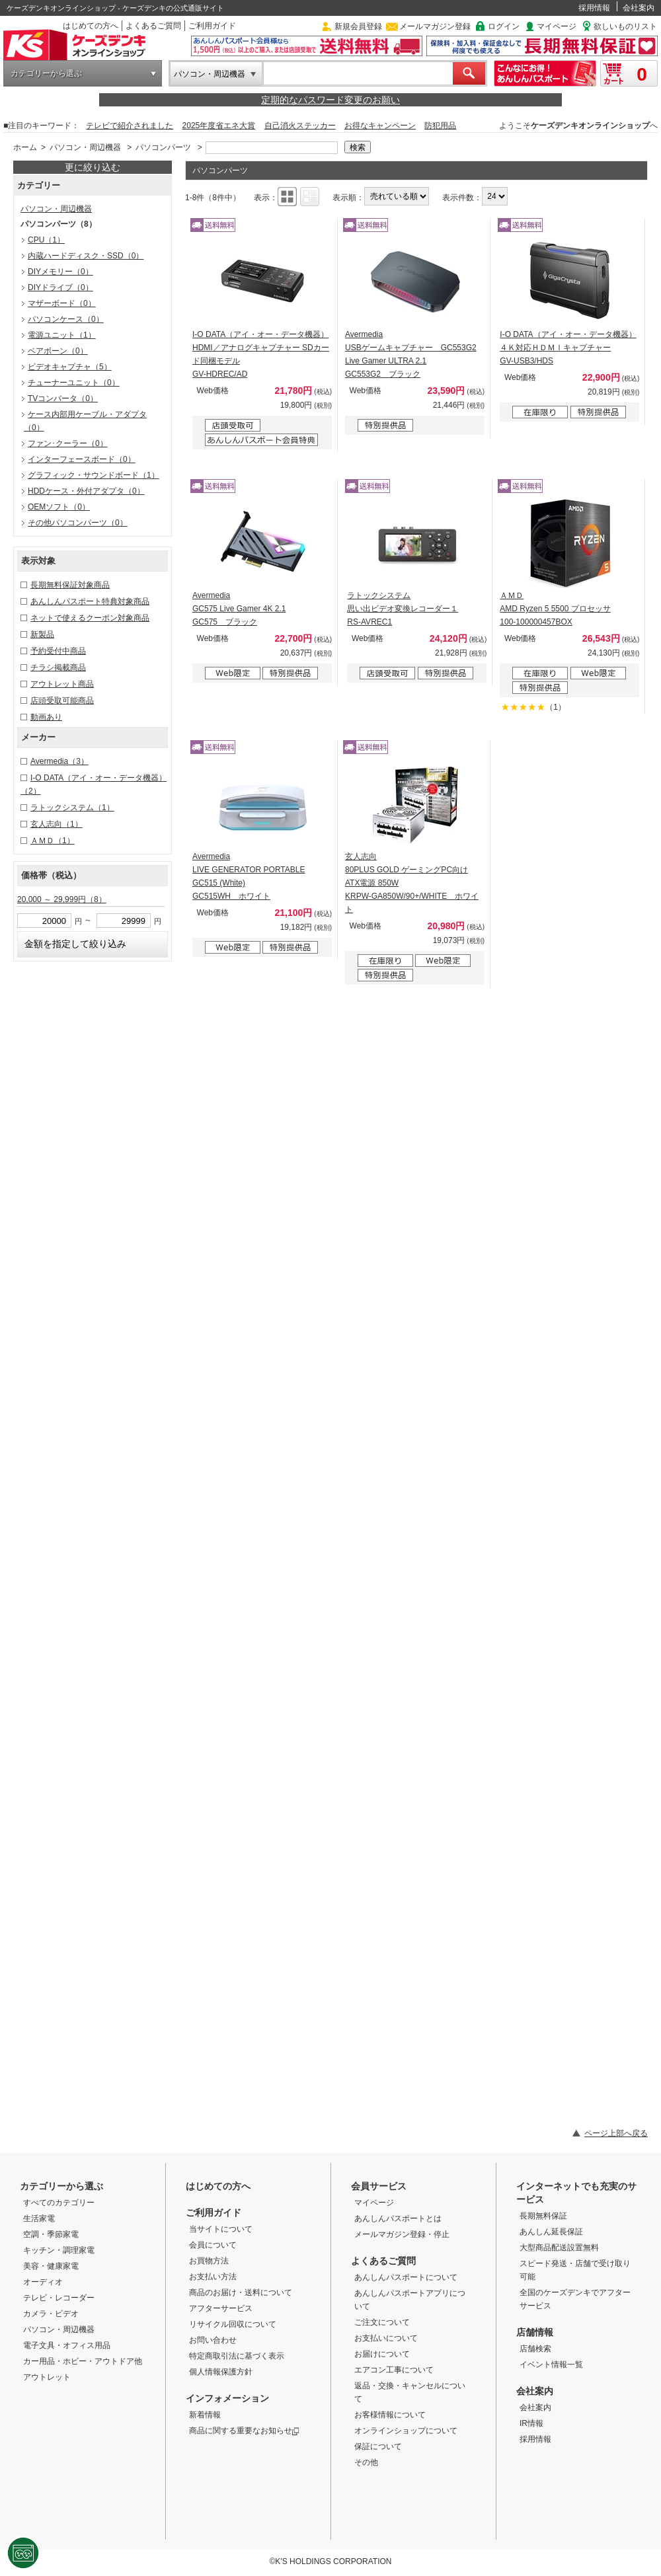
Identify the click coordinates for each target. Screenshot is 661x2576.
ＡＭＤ (52, 840)
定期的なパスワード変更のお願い (330, 100)
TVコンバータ (63, 398)
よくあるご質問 (153, 25)
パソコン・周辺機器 (209, 74)
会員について (213, 2245)
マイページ (556, 26)
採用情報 (594, 8)
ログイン (504, 26)
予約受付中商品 (58, 651)
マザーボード (62, 303)
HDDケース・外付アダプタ (86, 491)
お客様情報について (390, 2414)
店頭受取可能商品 (62, 700)
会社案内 (638, 8)
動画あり (46, 717)
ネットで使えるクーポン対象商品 (89, 618)
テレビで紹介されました (129, 125)
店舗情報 (534, 2332)
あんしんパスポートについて (405, 2277)
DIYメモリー (60, 271)
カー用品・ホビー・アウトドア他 (82, 2361)
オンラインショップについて (405, 2430)
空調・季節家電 (51, 2234)
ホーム (25, 147)
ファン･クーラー (68, 443)
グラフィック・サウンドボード (93, 475)
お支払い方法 (213, 2276)
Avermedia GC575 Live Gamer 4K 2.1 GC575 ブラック (239, 608)
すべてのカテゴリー (59, 2202)
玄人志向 (56, 824)
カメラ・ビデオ (51, 2313)
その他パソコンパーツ (78, 522)
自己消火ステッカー (300, 125)
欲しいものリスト (625, 26)
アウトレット (47, 2377)
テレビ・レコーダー (59, 2297)
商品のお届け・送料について (240, 2292)
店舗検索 (535, 2348)
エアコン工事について (394, 2369)
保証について (378, 2446)
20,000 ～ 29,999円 (61, 899)
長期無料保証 (543, 2215)
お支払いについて (386, 2338)
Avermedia (59, 761)
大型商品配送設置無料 (559, 2247)
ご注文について (382, 2322)
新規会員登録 (358, 26)
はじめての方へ (90, 25)
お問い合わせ (213, 2340)
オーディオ (43, 2282)
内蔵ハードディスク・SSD (85, 255)
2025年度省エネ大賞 (219, 125)
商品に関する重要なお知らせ (244, 2430)
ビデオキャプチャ (70, 366)
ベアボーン (58, 351)
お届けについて (382, 2354)
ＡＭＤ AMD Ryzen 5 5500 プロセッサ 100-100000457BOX (555, 608)
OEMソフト (59, 506)
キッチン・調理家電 (59, 2250)
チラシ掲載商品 (58, 667)
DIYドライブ (60, 287)
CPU (46, 240)
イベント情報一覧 (551, 2364)
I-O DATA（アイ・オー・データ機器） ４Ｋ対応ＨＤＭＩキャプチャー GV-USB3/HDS (568, 347)
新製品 (42, 634)
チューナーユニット (74, 382)
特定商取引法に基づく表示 (236, 2356)
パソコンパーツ (163, 147)
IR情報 (531, 2423)
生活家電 (39, 2218)
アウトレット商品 (62, 684)
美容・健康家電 (51, 2266)
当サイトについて (221, 2229)
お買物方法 (209, 2260)
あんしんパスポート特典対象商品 (89, 601)
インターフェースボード (82, 459)
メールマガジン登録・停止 (401, 2234)
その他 (366, 2462)
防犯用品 (440, 125)
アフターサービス (221, 2308)
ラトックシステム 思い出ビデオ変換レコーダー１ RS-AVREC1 (402, 608)
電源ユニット (62, 335)
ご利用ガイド (212, 25)
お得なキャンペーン (380, 125)
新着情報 (205, 2414)
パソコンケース (66, 319)
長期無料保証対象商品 (70, 584)
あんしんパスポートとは (398, 2218)
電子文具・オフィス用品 (66, 2345)
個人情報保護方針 (221, 2371)
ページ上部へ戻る (616, 2133)
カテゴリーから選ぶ (46, 73)
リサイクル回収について (232, 2324)
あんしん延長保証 (551, 2231)
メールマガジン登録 (435, 26)
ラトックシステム (72, 807)
